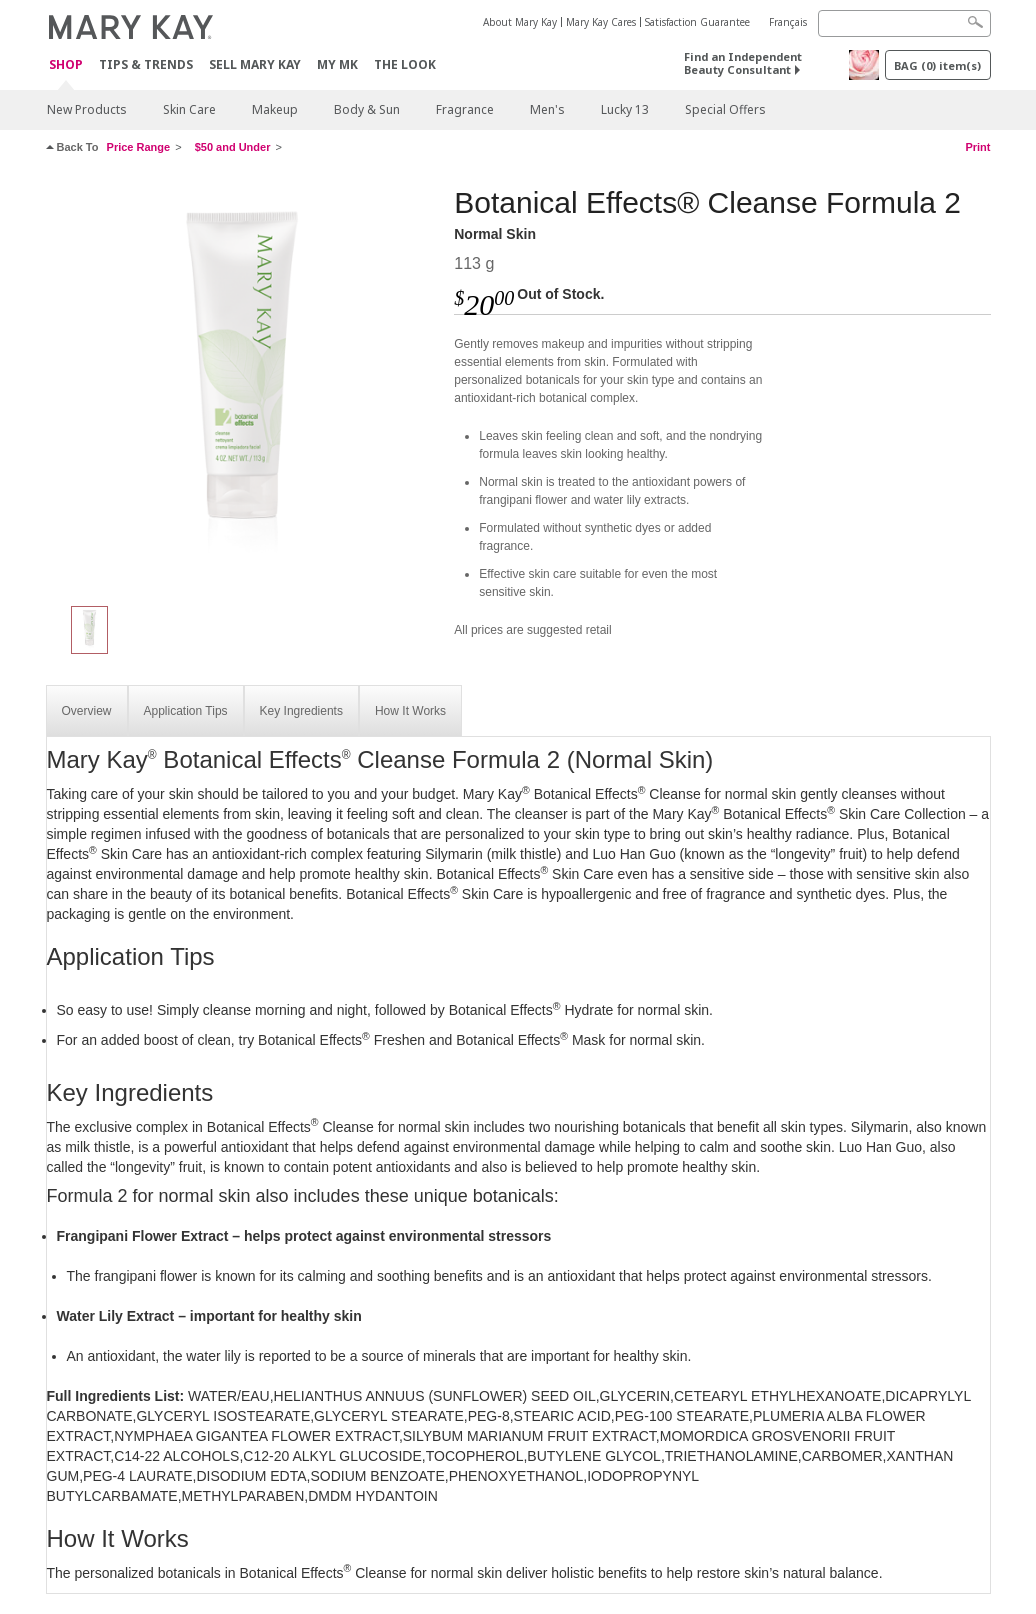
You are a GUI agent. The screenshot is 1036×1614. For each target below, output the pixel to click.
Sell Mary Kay (255, 64)
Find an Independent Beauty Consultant (743, 63)
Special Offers (725, 109)
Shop (66, 65)
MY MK (337, 64)
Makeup (275, 109)
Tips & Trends (146, 64)
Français (788, 22)
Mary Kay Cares (601, 22)
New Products (87, 109)
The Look (405, 64)
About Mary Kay (520, 22)
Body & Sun (367, 109)
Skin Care (189, 109)
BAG (937, 65)
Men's (547, 109)
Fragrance (465, 109)
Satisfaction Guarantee (697, 22)
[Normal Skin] (243, 386)
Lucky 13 (625, 109)
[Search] (904, 23)
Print (977, 147)
